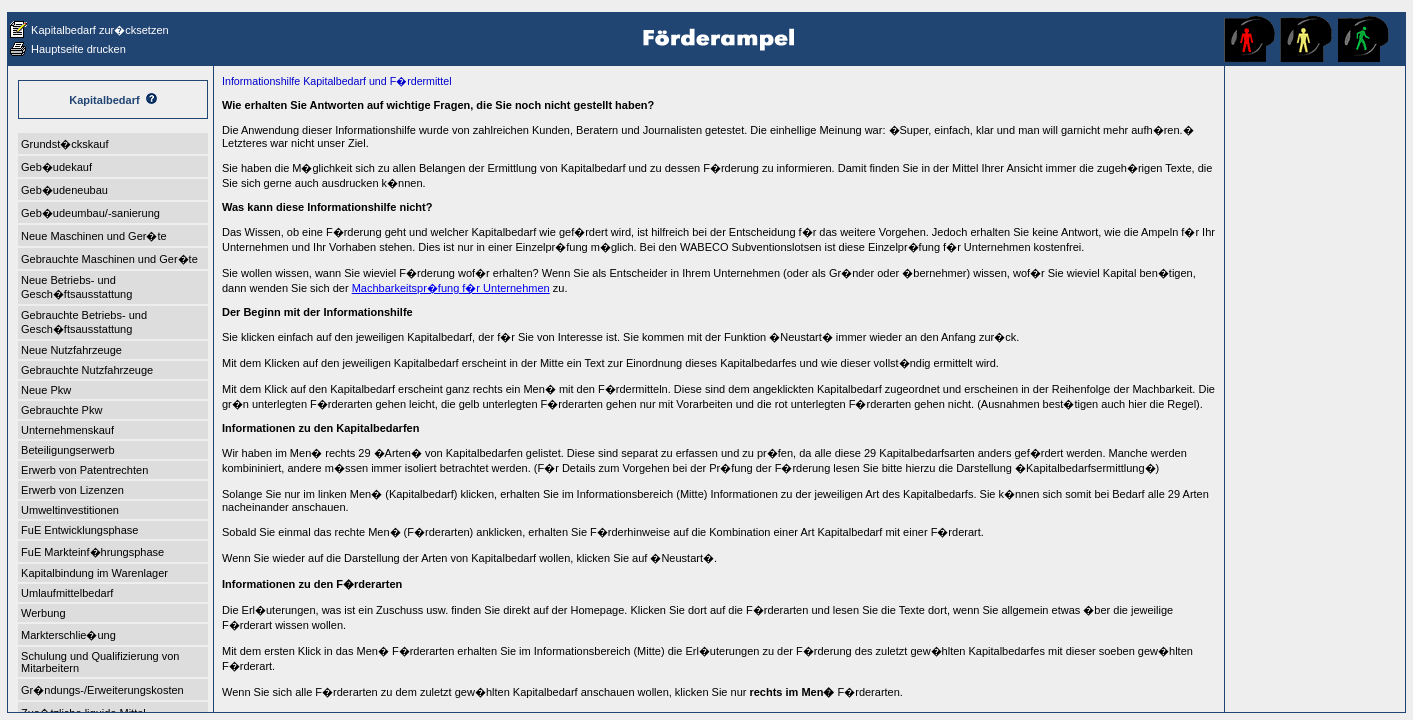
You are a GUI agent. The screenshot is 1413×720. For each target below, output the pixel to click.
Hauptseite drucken (78, 49)
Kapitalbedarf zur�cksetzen (100, 30)
